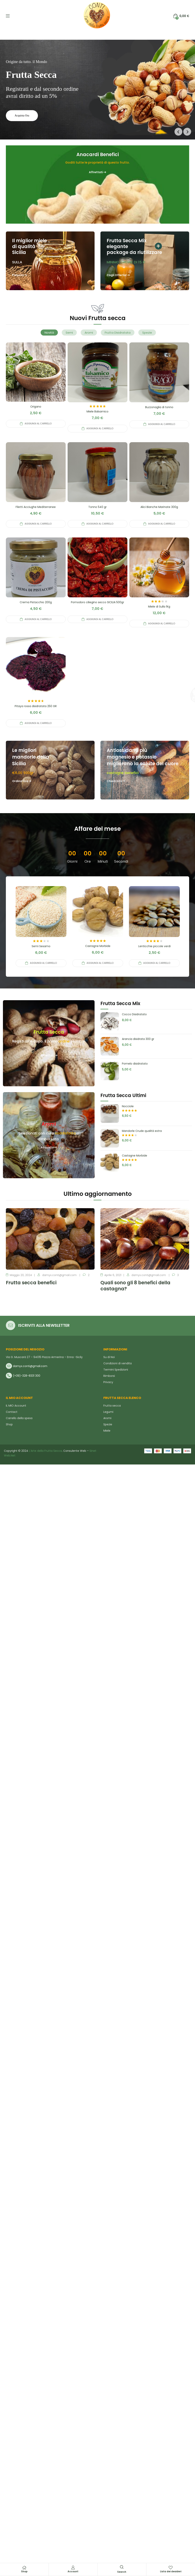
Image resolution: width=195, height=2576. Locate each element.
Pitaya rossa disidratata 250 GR (36, 706)
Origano (35, 407)
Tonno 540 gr (97, 507)
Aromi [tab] (89, 332)
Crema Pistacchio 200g (36, 602)
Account (73, 2571)
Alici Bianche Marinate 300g (159, 507)
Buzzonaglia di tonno (159, 407)
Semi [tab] (69, 332)
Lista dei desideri (170, 2571)
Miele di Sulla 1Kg (159, 606)
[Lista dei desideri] (171, 2568)
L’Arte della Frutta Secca (45, 1451)
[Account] (73, 2568)
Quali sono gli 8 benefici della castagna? (135, 1285)
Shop (24, 2571)
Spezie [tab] (147, 332)
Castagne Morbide (97, 946)
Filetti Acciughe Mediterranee (36, 507)
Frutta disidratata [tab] (118, 332)
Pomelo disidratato (135, 1064)
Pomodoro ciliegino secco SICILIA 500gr (97, 602)
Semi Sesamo (41, 946)
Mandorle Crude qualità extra (142, 1131)
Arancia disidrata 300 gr (138, 1039)
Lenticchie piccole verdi (154, 946)
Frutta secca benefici (31, 1282)
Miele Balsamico (97, 411)
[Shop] (24, 2568)
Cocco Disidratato (134, 1014)
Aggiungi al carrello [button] (38, 423)
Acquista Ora (22, 115)
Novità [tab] (49, 332)
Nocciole (128, 1106)
